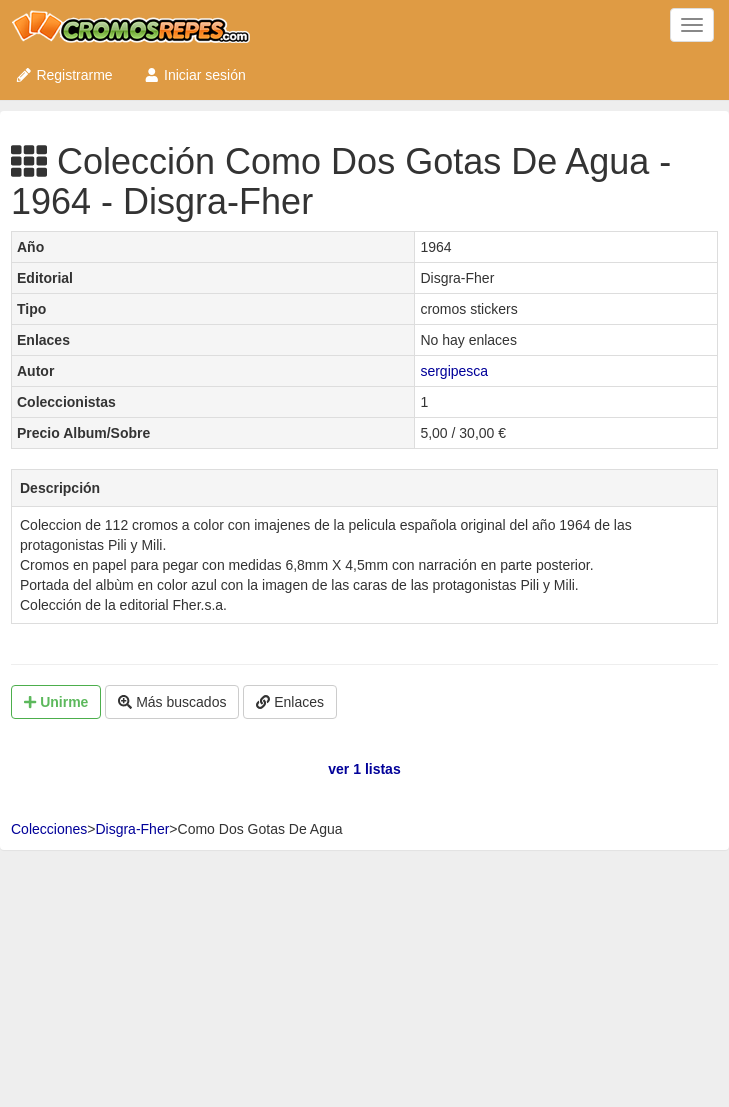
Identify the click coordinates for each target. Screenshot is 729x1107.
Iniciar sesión (194, 75)
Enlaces (290, 702)
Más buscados (172, 702)
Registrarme (64, 75)
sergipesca (454, 371)
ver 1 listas (364, 769)
